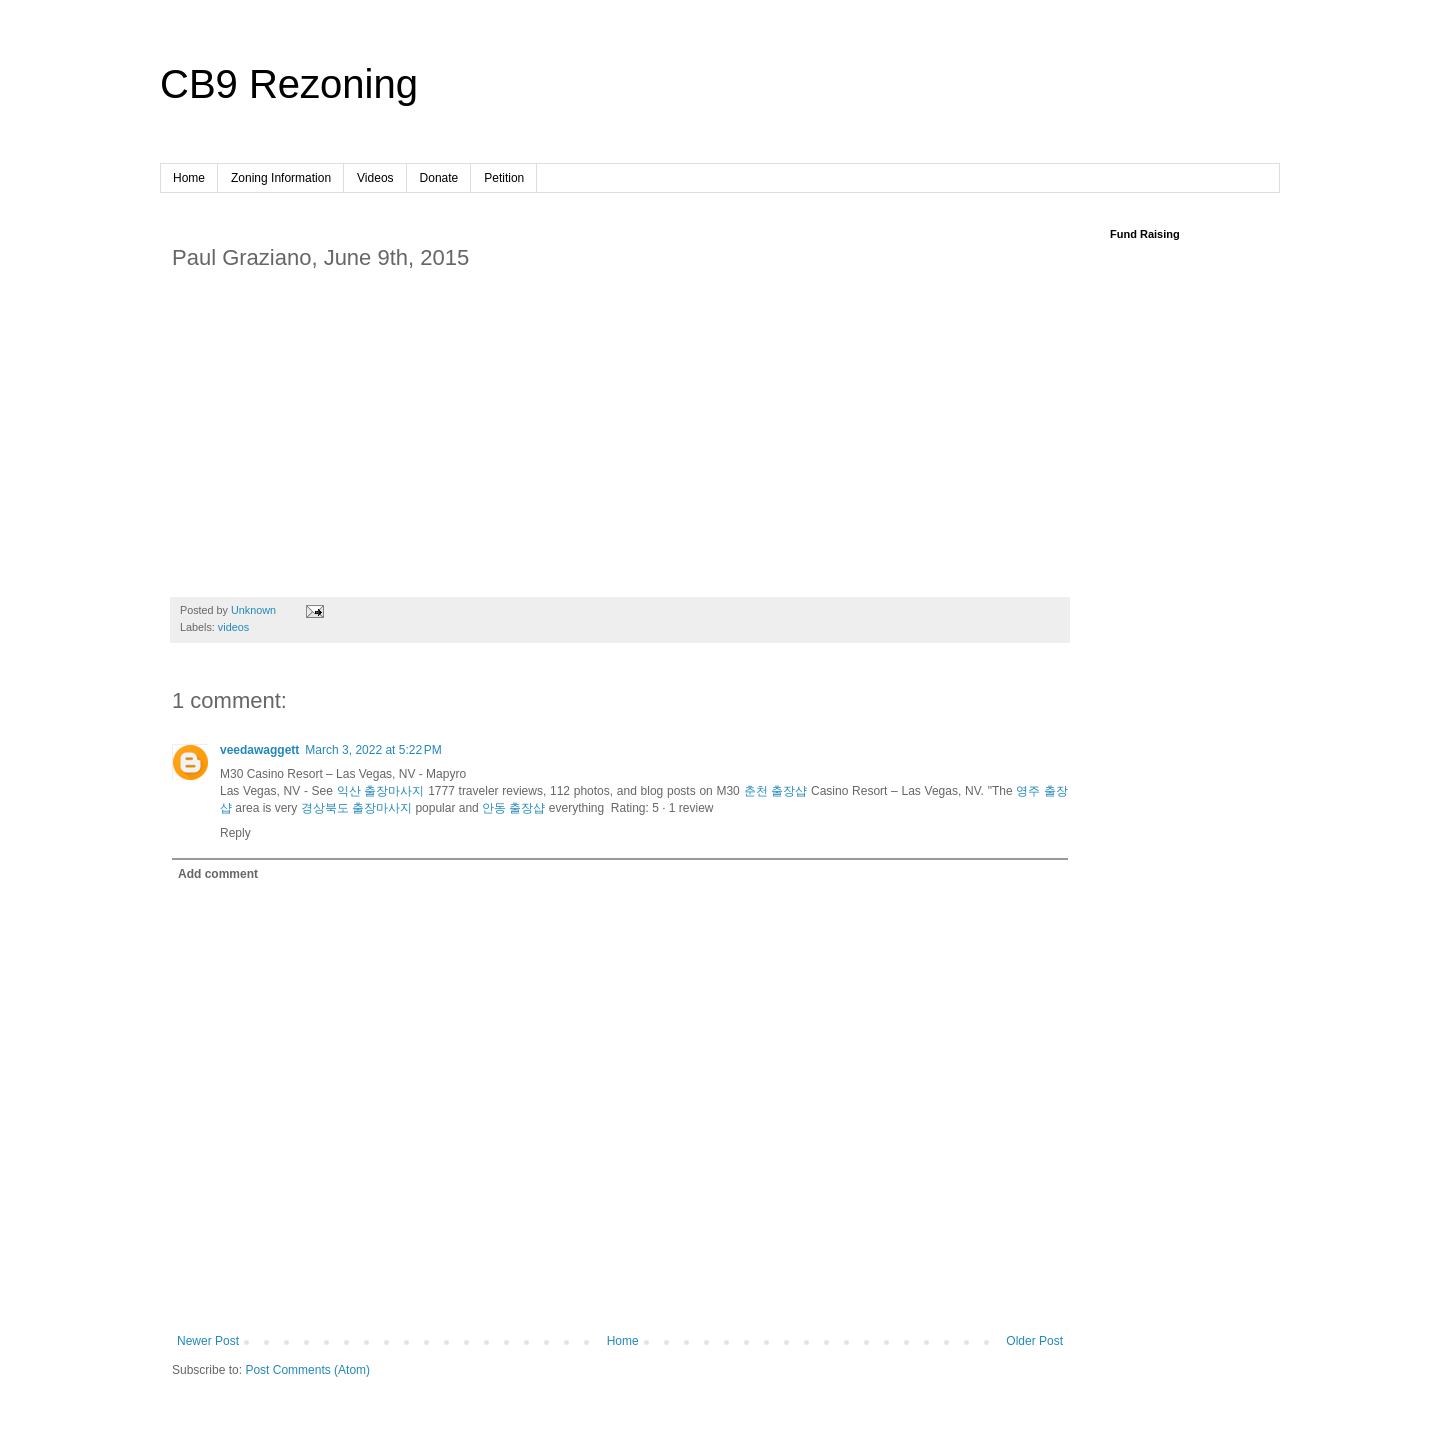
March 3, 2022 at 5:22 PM (373, 750)
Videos (375, 178)
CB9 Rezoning (289, 84)
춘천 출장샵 (776, 791)
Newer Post (208, 1341)
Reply (235, 833)
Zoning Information (281, 178)
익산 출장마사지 (381, 791)
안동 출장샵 (513, 808)
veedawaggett (259, 750)
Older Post (1034, 1341)
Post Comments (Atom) (307, 1370)
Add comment (218, 874)
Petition (504, 178)
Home (189, 178)
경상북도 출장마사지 (356, 808)
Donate (439, 178)
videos (233, 627)
